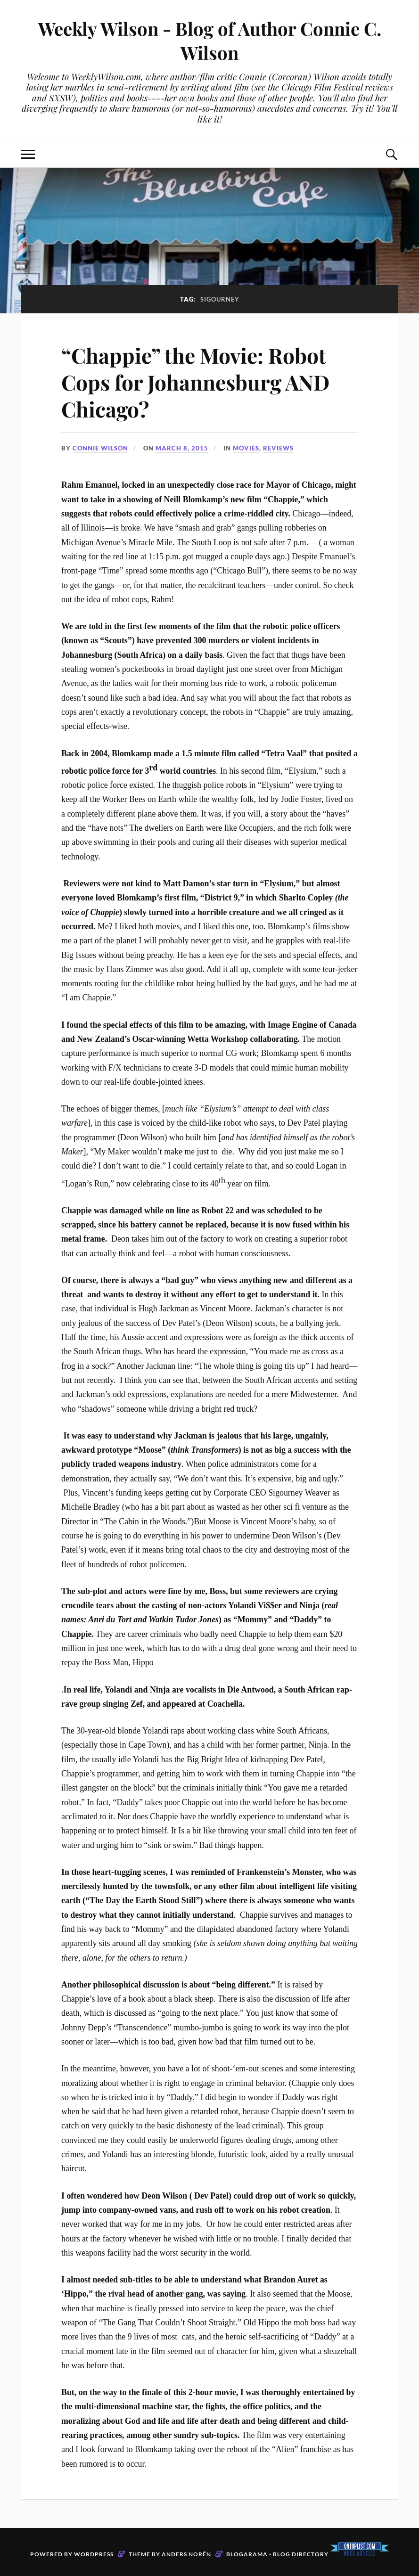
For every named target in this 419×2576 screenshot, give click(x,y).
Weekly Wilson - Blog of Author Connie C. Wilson (209, 40)
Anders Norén (186, 2554)
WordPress (94, 2554)
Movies (246, 448)
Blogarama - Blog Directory (277, 2554)
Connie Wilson (100, 448)
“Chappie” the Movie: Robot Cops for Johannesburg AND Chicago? (195, 382)
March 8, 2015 (182, 448)
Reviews (278, 448)
